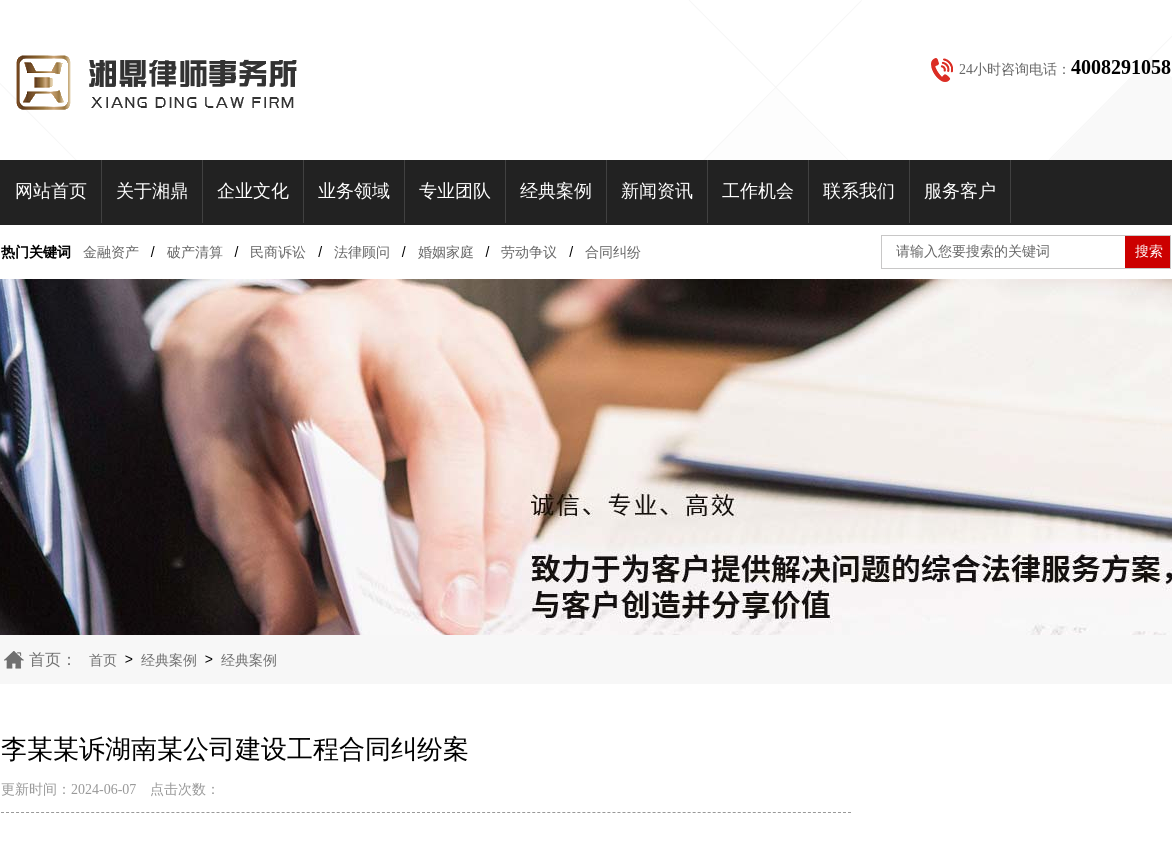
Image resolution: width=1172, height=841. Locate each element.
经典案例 (556, 191)
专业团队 (455, 191)
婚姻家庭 (446, 252)
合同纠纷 (613, 252)
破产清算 (195, 252)
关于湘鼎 (152, 191)
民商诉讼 (278, 252)
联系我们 (859, 191)
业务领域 (354, 191)
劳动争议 (529, 252)
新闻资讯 (657, 191)
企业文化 (253, 191)
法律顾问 (362, 252)
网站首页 (51, 191)
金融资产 (111, 252)
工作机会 (758, 191)
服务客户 (960, 191)
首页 (103, 660)
